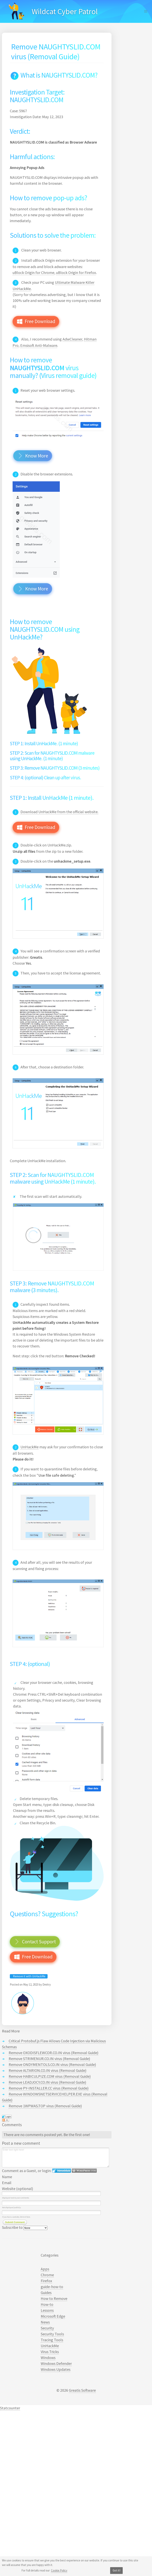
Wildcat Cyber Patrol (65, 11)
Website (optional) (17, 2188)
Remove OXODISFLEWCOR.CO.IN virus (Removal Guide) (53, 2052)
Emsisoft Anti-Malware (35, 345)
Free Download (34, 327)
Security (47, 2327)
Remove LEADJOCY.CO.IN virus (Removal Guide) (47, 2082)
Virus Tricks (50, 2351)
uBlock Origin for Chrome (32, 272)
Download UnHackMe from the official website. (59, 811)
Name (7, 2176)
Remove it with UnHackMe (29, 1976)
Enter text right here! (55, 2157)
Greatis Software (82, 2390)
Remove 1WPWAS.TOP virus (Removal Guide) (45, 2105)
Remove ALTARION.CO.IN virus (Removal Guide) (47, 2070)
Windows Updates (55, 2369)
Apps (45, 2268)
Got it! (116, 2570)
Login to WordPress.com (84, 2171)
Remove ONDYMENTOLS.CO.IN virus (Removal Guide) (52, 2064)
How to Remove (54, 2298)
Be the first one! (77, 2134)
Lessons (47, 2310)
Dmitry (46, 1984)
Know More (35, 456)
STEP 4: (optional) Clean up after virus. (49, 777)
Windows (48, 2357)
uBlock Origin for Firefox (75, 272)
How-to (47, 2304)
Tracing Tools (52, 2339)
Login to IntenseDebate (61, 2171)
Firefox (46, 2280)
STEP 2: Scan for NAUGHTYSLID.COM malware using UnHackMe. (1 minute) (53, 756)
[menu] (145, 11)
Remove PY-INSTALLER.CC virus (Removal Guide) (48, 2088)
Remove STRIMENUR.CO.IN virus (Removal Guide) (49, 2058)
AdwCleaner (69, 339)
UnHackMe (29, 1446)
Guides (46, 2292)
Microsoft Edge (53, 2316)
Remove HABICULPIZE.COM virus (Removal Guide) (50, 2076)
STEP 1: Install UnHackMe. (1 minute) (44, 743)
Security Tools (52, 2333)
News (45, 2322)
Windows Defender (56, 2363)
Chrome (47, 2274)
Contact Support (35, 1952)
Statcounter (10, 2407)
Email (6, 2182)
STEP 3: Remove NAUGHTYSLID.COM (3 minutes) (53, 768)
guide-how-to (52, 2286)
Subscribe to (24, 2227)
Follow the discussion (5, 2120)
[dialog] (144, 2568)
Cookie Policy (59, 2570)
